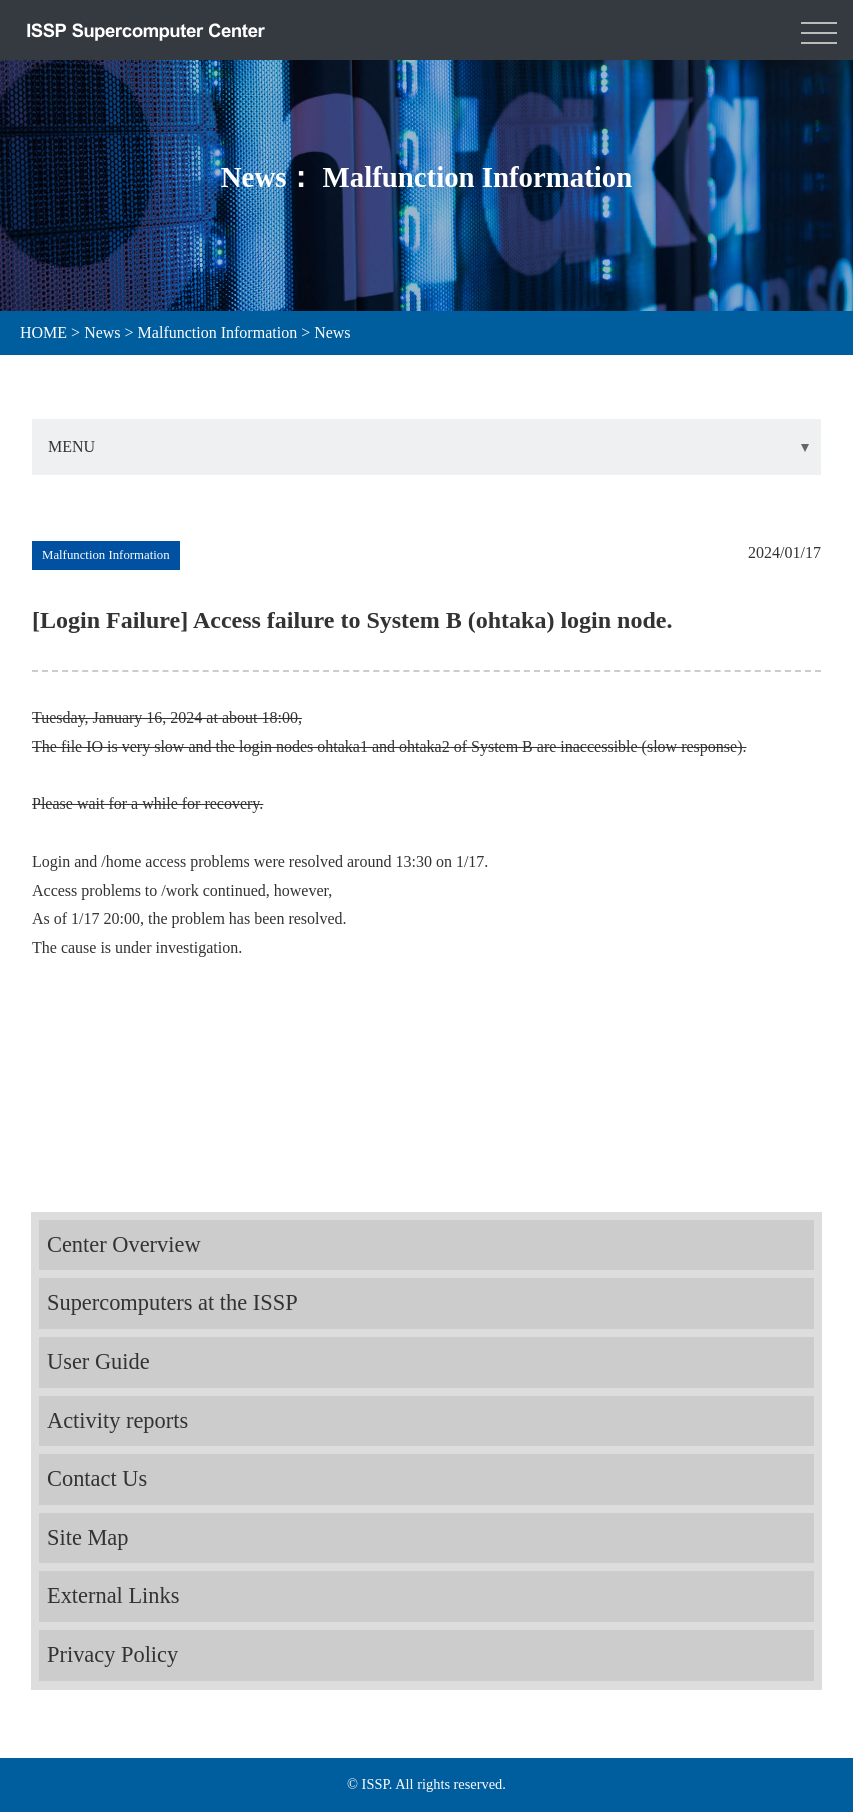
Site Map (87, 1537)
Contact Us (97, 1478)
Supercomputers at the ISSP (172, 1302)
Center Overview (124, 1244)
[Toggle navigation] (819, 30)
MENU (71, 446)
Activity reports (117, 1420)
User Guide (98, 1361)
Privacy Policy (112, 1654)
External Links (113, 1595)
